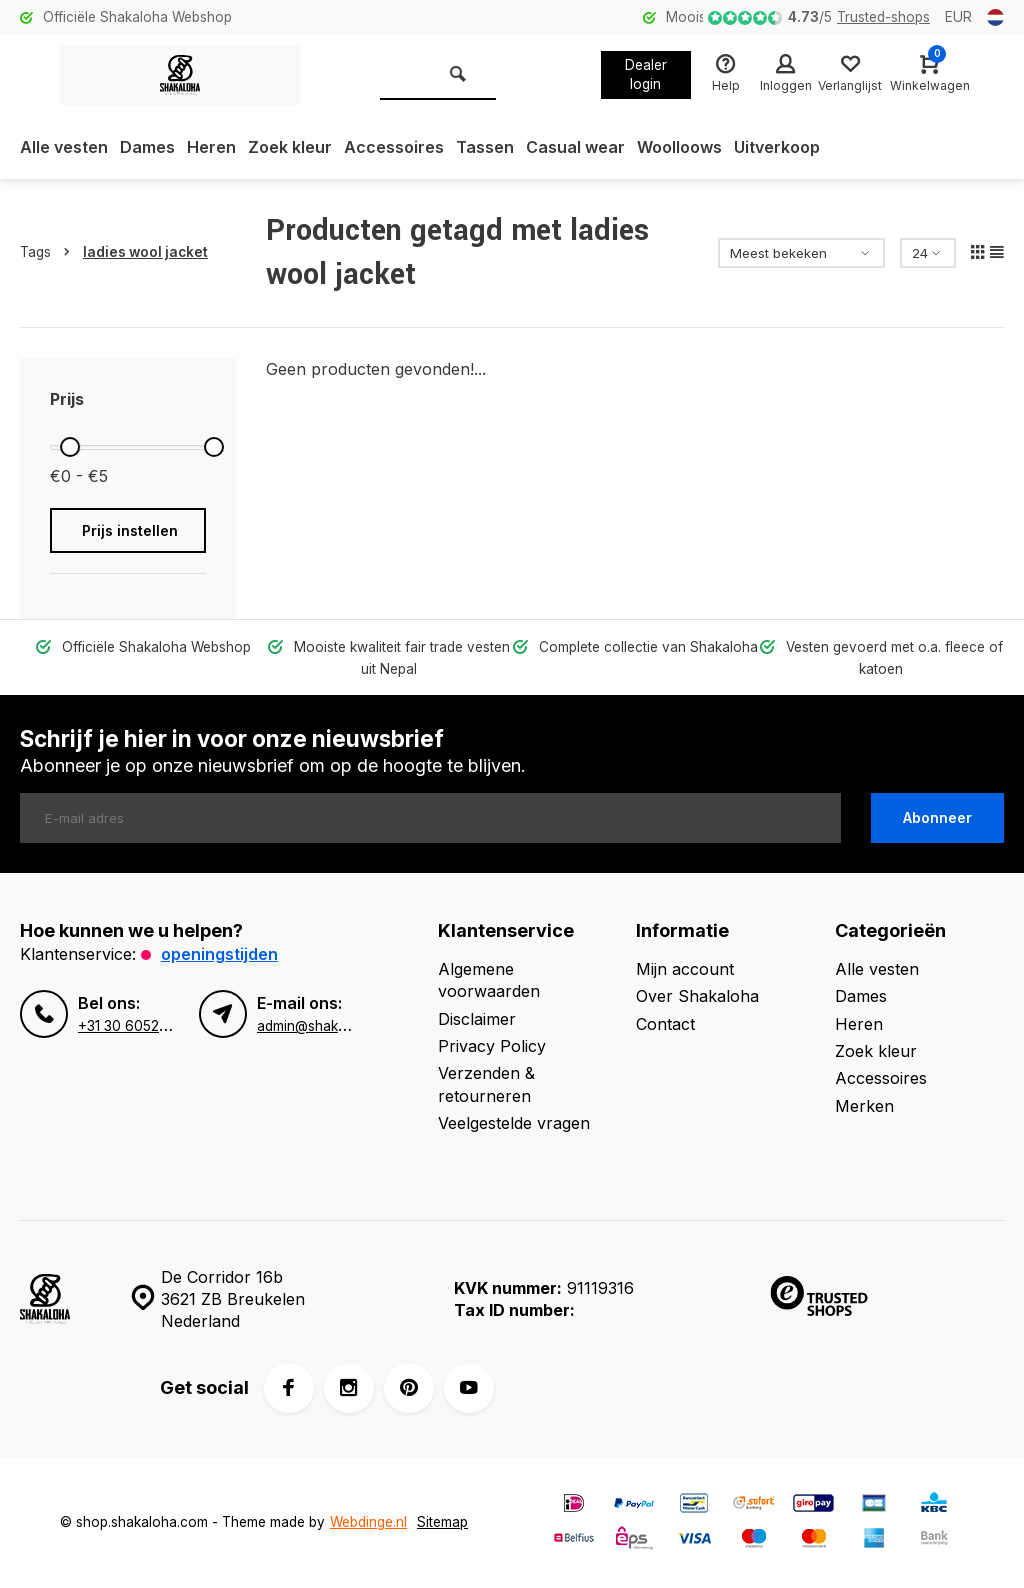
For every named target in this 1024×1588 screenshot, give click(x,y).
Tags (49, 252)
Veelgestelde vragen (514, 1123)
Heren (211, 147)
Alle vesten (64, 147)
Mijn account (685, 969)
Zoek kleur (290, 147)
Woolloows (679, 147)
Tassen (485, 147)
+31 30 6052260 (131, 1026)
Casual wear (575, 147)
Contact (665, 1024)
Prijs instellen (130, 530)
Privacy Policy (492, 1046)
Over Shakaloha (697, 996)
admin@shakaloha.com (331, 1026)
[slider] (70, 447)
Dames (147, 147)
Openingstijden (219, 954)
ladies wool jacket (145, 252)
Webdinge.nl (368, 1522)
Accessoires (394, 147)
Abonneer (937, 817)
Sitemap (442, 1522)
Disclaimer (477, 1019)
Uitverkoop (777, 147)
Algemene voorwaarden (489, 980)
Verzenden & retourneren (486, 1084)
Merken (864, 1106)
